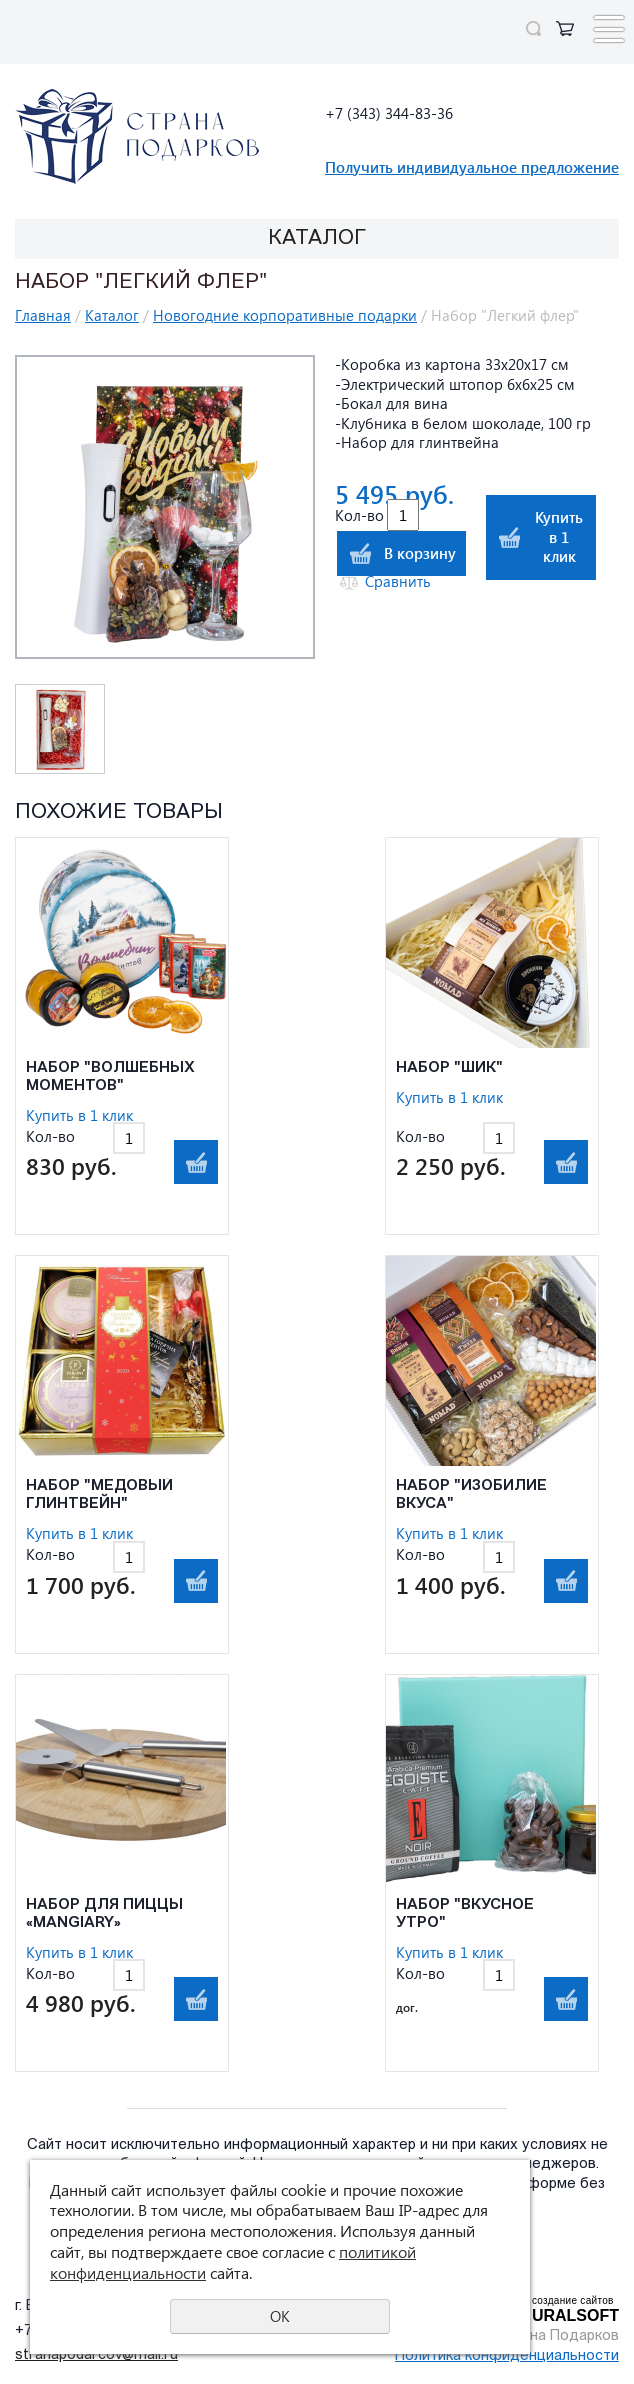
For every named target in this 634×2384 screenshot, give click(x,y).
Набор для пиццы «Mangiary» (104, 1914)
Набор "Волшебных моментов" (110, 1077)
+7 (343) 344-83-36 (389, 113)
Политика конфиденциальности (507, 2356)
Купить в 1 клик (559, 536)
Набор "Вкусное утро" (465, 1914)
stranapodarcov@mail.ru (96, 2355)
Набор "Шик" (449, 1068)
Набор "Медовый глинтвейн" (99, 1495)
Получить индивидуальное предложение (472, 167)
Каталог (112, 315)
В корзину (420, 553)
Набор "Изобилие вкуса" (471, 1495)
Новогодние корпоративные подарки (285, 315)
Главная (43, 315)
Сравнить (398, 581)
